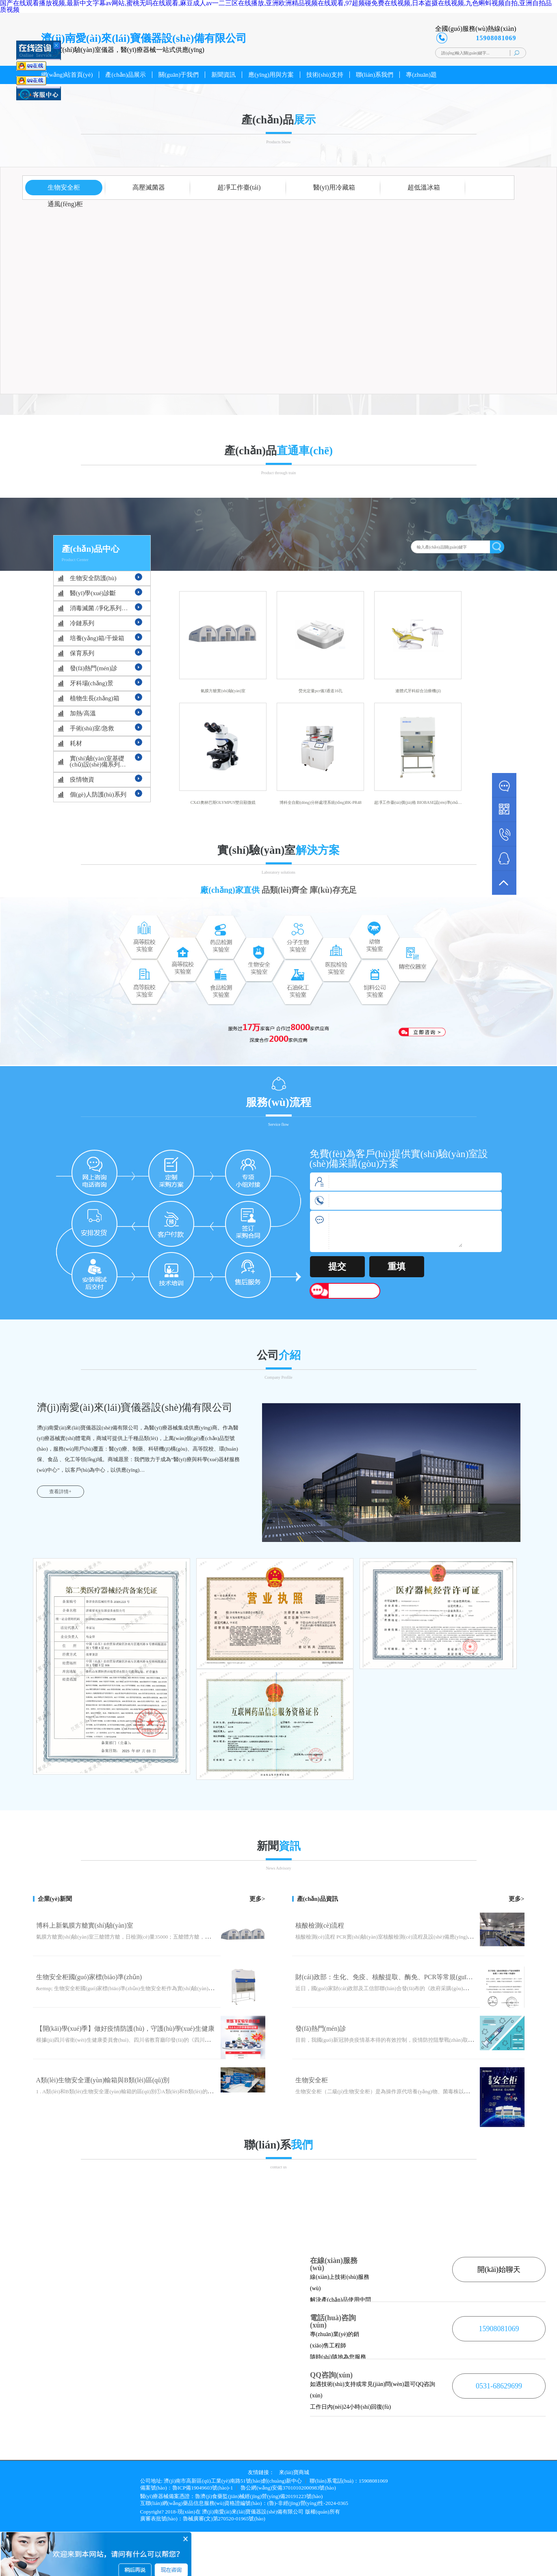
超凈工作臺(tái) (239, 187)
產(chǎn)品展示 (125, 74)
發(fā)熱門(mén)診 (93, 668)
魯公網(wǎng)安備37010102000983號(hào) (288, 2488)
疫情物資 (82, 779)
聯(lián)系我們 (374, 74)
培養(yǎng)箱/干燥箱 (97, 638)
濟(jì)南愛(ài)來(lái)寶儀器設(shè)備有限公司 (253, 2512)
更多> (257, 1899)
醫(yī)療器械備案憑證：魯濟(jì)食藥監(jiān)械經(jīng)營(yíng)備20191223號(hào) (231, 2496)
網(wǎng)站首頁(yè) (67, 74)
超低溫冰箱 (423, 187)
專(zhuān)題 (421, 74)
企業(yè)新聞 (55, 1899)
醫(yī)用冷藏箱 (334, 187)
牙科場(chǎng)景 (91, 683)
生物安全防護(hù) (93, 578)
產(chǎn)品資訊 (317, 1899)
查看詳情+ (60, 1491)
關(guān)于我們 (178, 74)
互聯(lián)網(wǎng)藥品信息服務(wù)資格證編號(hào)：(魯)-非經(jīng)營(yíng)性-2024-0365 (244, 2503)
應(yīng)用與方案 (271, 74)
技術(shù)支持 (324, 74)
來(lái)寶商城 (294, 2472)
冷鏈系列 (82, 623)
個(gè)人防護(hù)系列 (98, 794)
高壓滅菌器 (148, 187)
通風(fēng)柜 (65, 204)
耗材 (76, 743)
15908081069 (499, 2329)
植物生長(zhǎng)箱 (94, 698)
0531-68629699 (499, 2386)
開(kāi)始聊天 (498, 2269)
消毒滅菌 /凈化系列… (99, 608)
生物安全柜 (64, 187)
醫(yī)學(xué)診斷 (93, 593)
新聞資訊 (223, 74)
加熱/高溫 (83, 713)
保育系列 (82, 653)
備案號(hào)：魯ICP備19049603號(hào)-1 (186, 2488)
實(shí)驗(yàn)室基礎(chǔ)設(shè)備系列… (98, 761)
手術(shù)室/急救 (92, 728)
